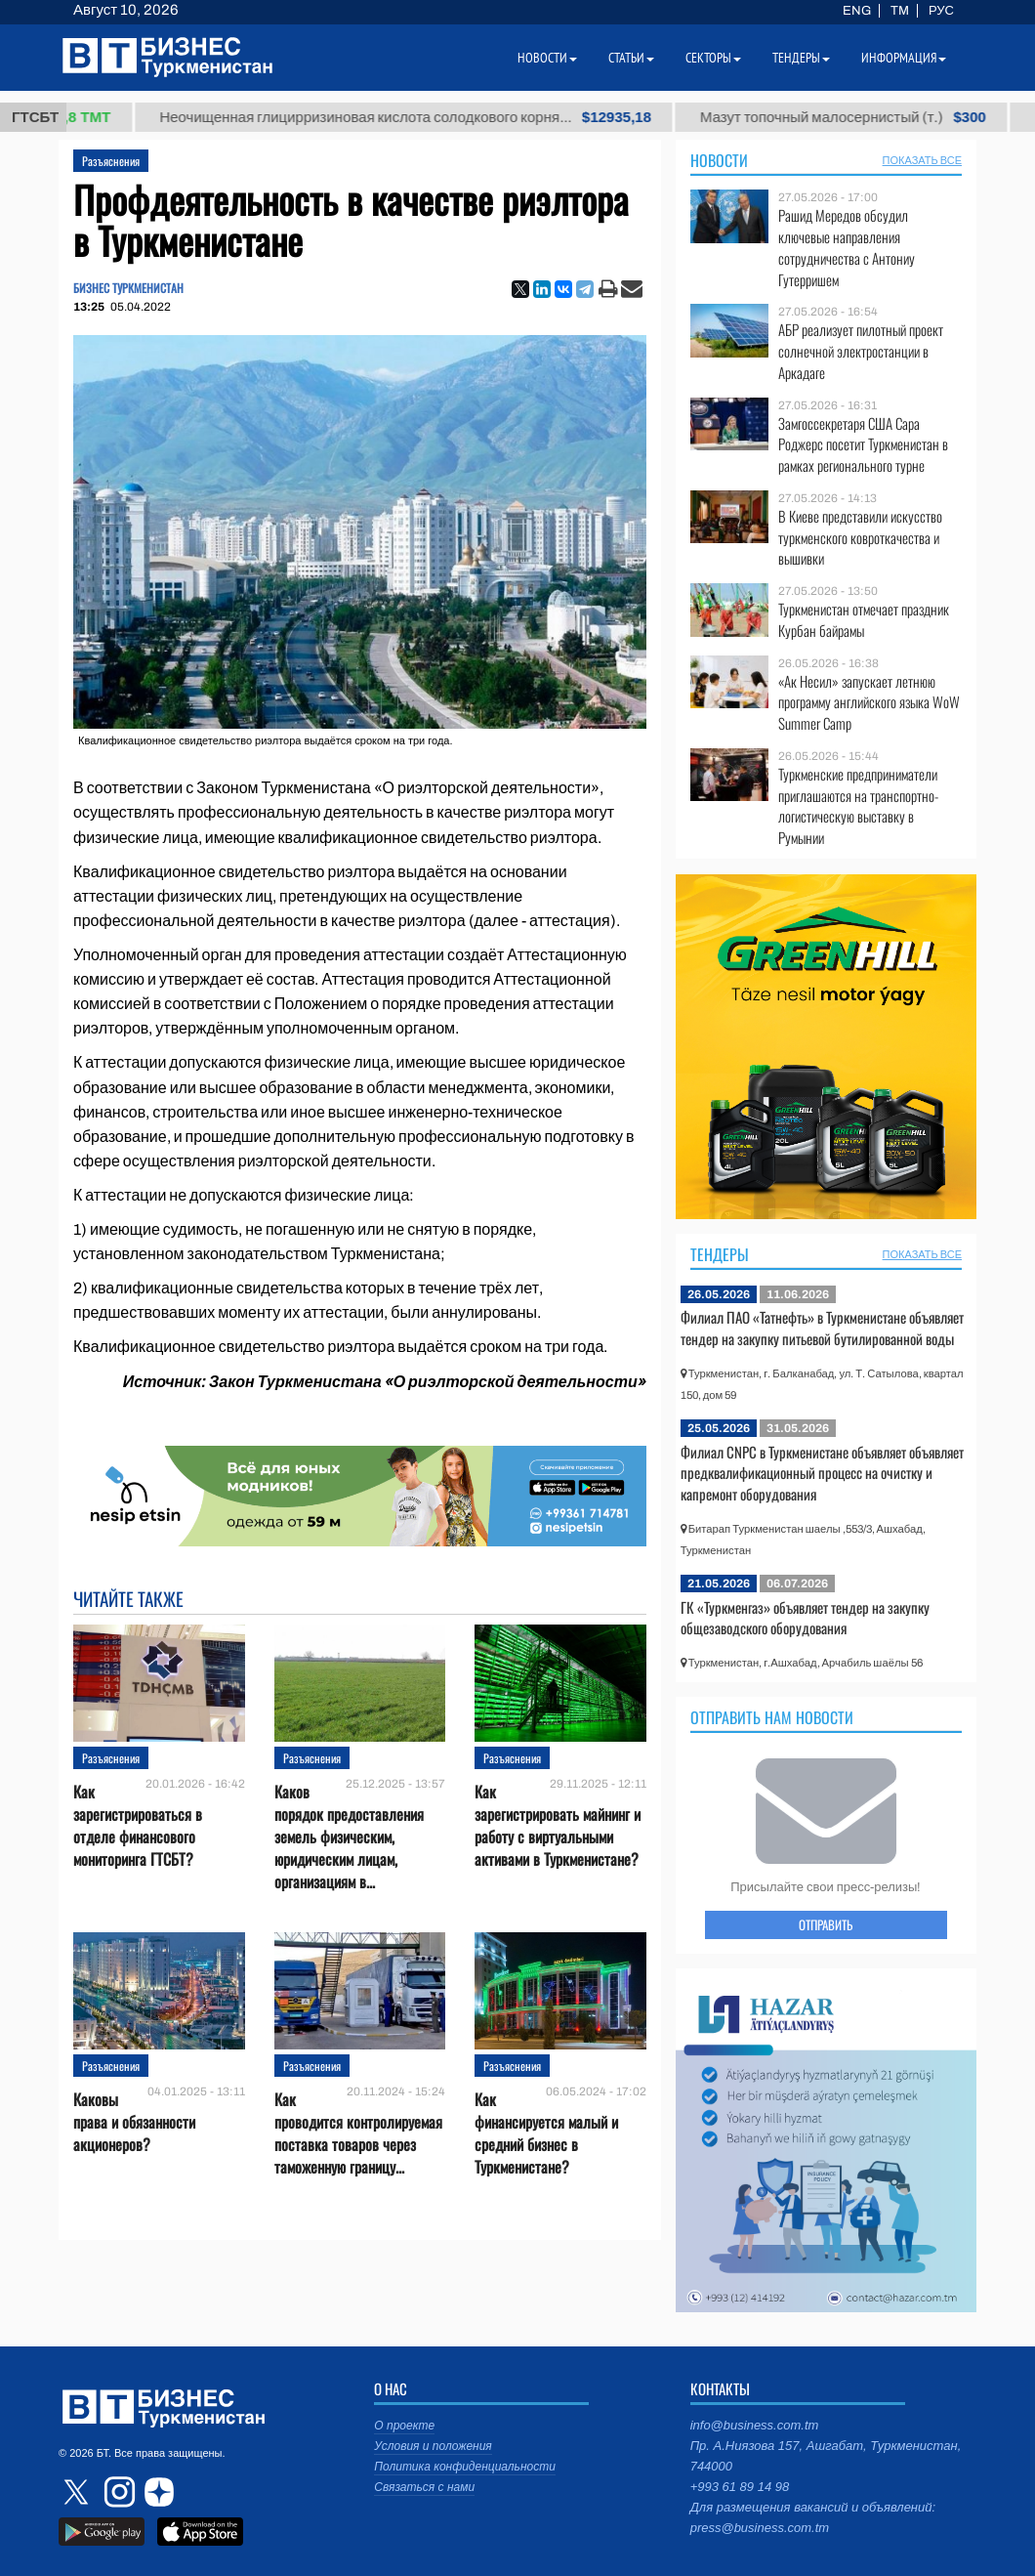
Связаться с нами (424, 2487)
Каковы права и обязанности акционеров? (134, 2122)
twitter (78, 2492)
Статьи (631, 57)
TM (899, 11)
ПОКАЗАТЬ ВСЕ (922, 160)
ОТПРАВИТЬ (825, 1924)
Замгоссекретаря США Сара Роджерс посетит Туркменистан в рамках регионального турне (863, 445)
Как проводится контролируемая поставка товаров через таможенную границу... (358, 2134)
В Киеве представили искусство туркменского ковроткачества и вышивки (860, 538)
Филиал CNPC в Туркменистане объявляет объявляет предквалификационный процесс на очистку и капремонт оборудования (822, 1472)
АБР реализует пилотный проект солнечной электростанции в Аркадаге (860, 351)
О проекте (404, 2425)
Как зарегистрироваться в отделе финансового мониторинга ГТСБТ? (137, 1826)
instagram (117, 2492)
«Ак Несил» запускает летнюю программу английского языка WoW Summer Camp (869, 703)
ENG (857, 11)
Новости (719, 160)
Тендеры (719, 1254)
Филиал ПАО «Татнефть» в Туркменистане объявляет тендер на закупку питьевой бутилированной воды (822, 1327)
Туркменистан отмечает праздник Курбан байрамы (863, 620)
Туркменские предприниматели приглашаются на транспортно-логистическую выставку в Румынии (858, 806)
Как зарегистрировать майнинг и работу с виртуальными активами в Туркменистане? (558, 1826)
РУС (941, 11)
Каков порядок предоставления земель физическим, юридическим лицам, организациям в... (349, 1837)
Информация (903, 57)
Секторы (713, 57)
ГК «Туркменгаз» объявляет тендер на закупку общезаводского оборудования (805, 1617)
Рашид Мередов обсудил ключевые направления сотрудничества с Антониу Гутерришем (846, 247)
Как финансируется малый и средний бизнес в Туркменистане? (546, 2134)
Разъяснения (111, 160)
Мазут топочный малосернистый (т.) (875, 117)
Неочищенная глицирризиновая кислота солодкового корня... (437, 117)
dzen (156, 2492)
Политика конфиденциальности (465, 2466)
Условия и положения (432, 2446)
